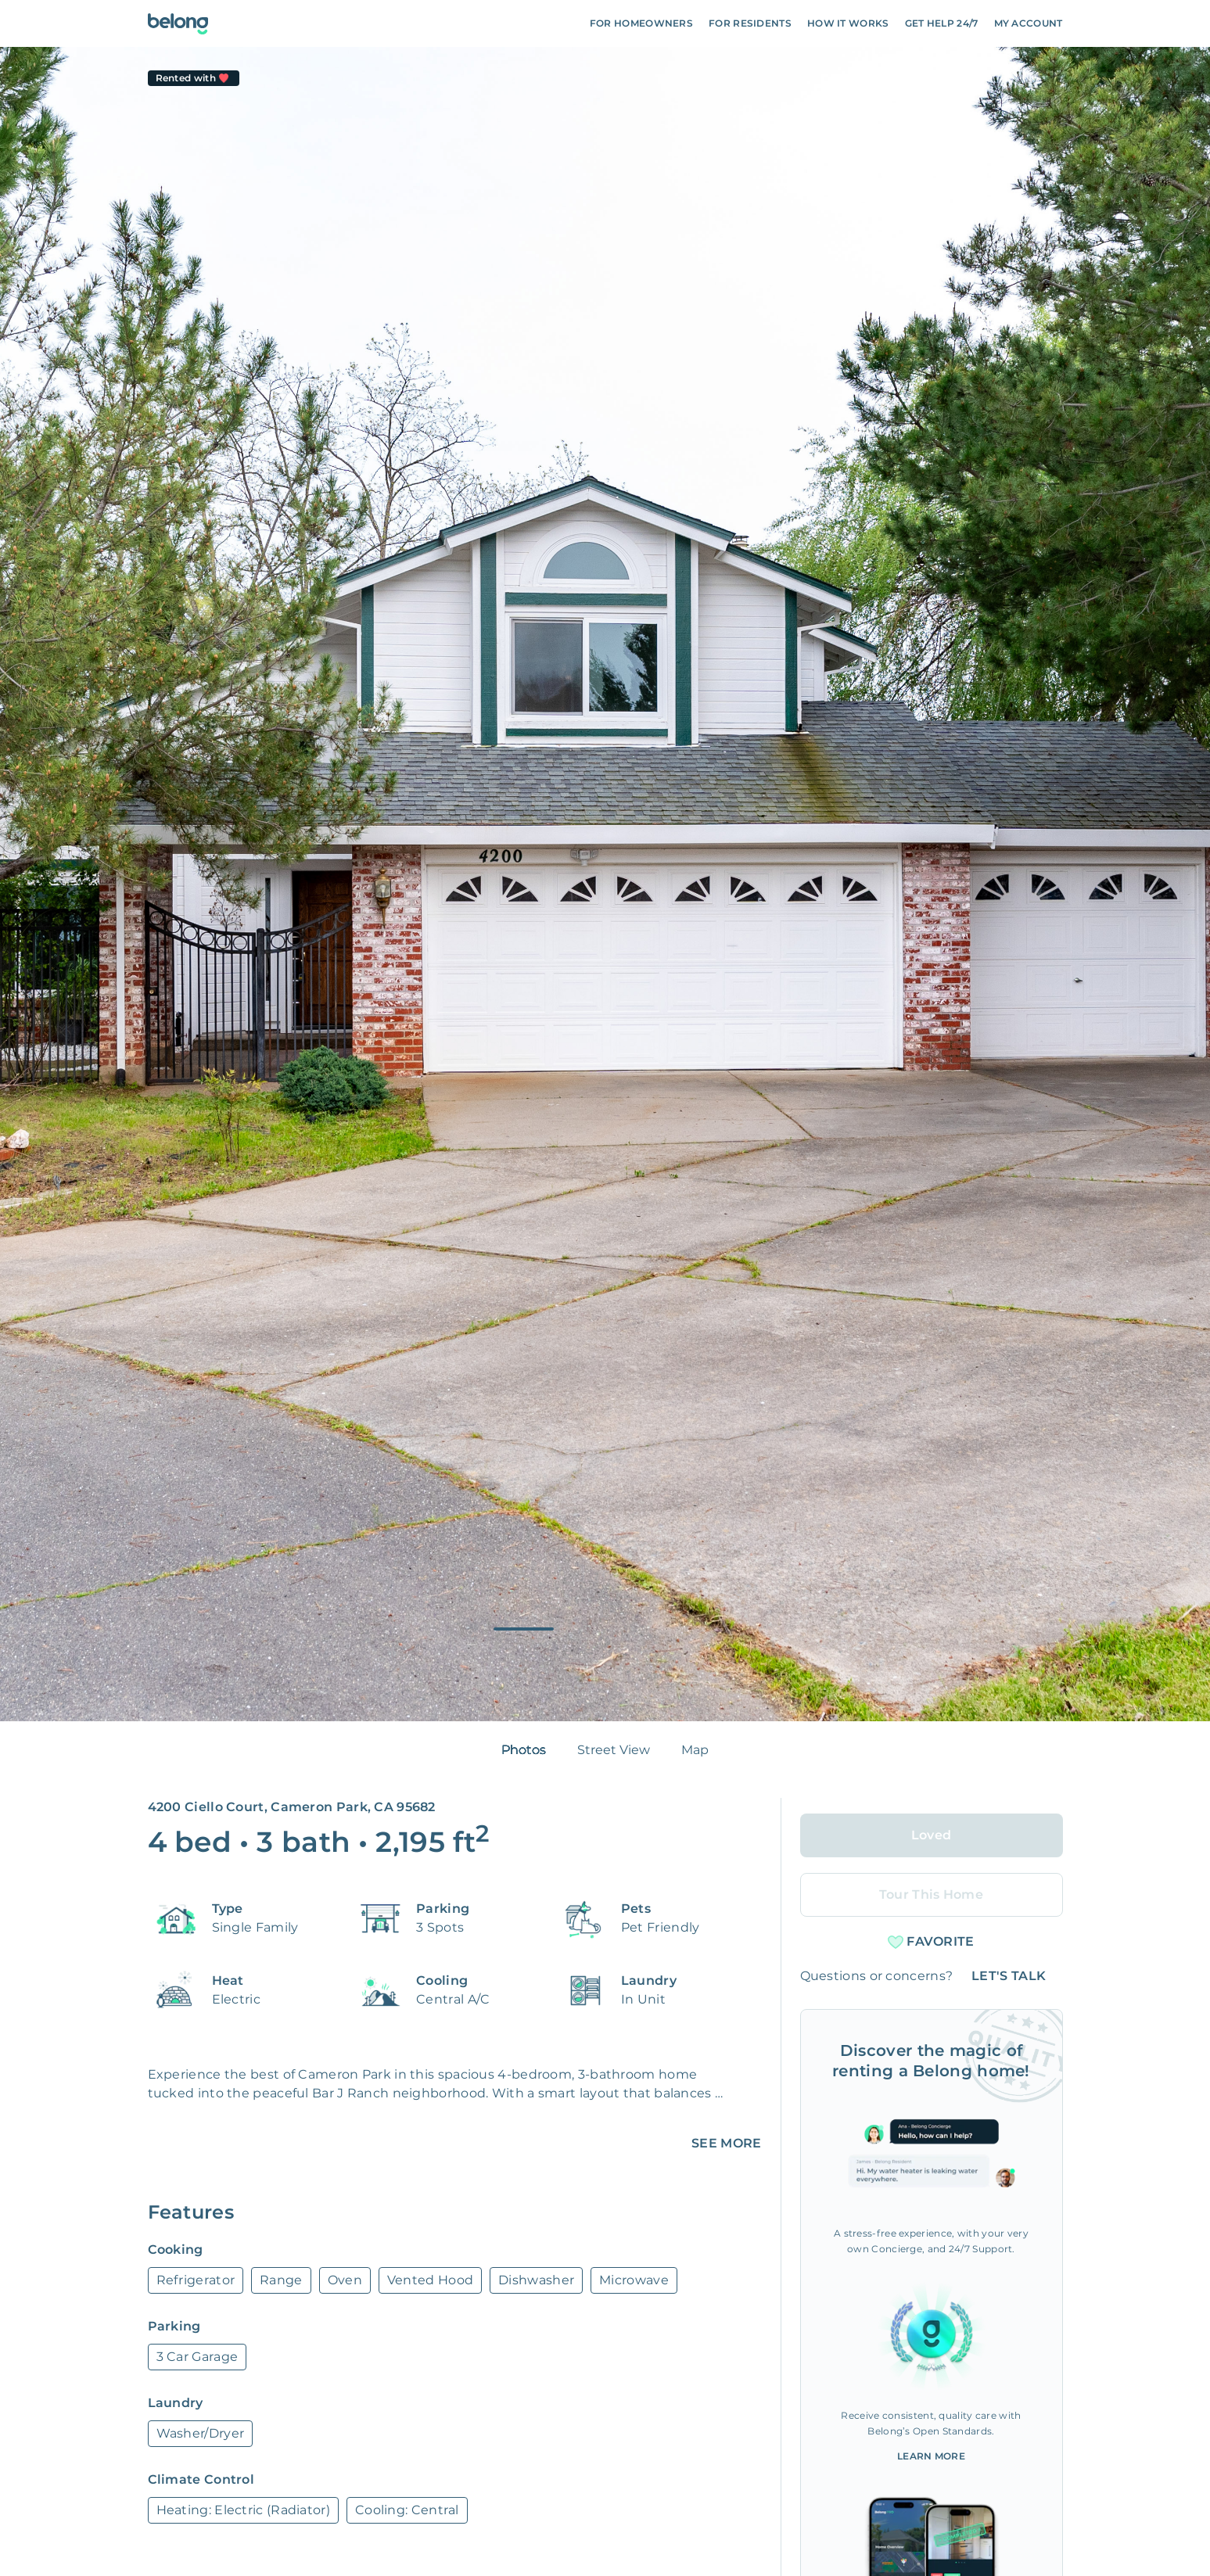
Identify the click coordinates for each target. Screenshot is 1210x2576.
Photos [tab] (523, 1749)
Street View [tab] (613, 1749)
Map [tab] (695, 1749)
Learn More (931, 2456)
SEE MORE (726, 2143)
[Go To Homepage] (178, 23)
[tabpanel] (605, 884)
